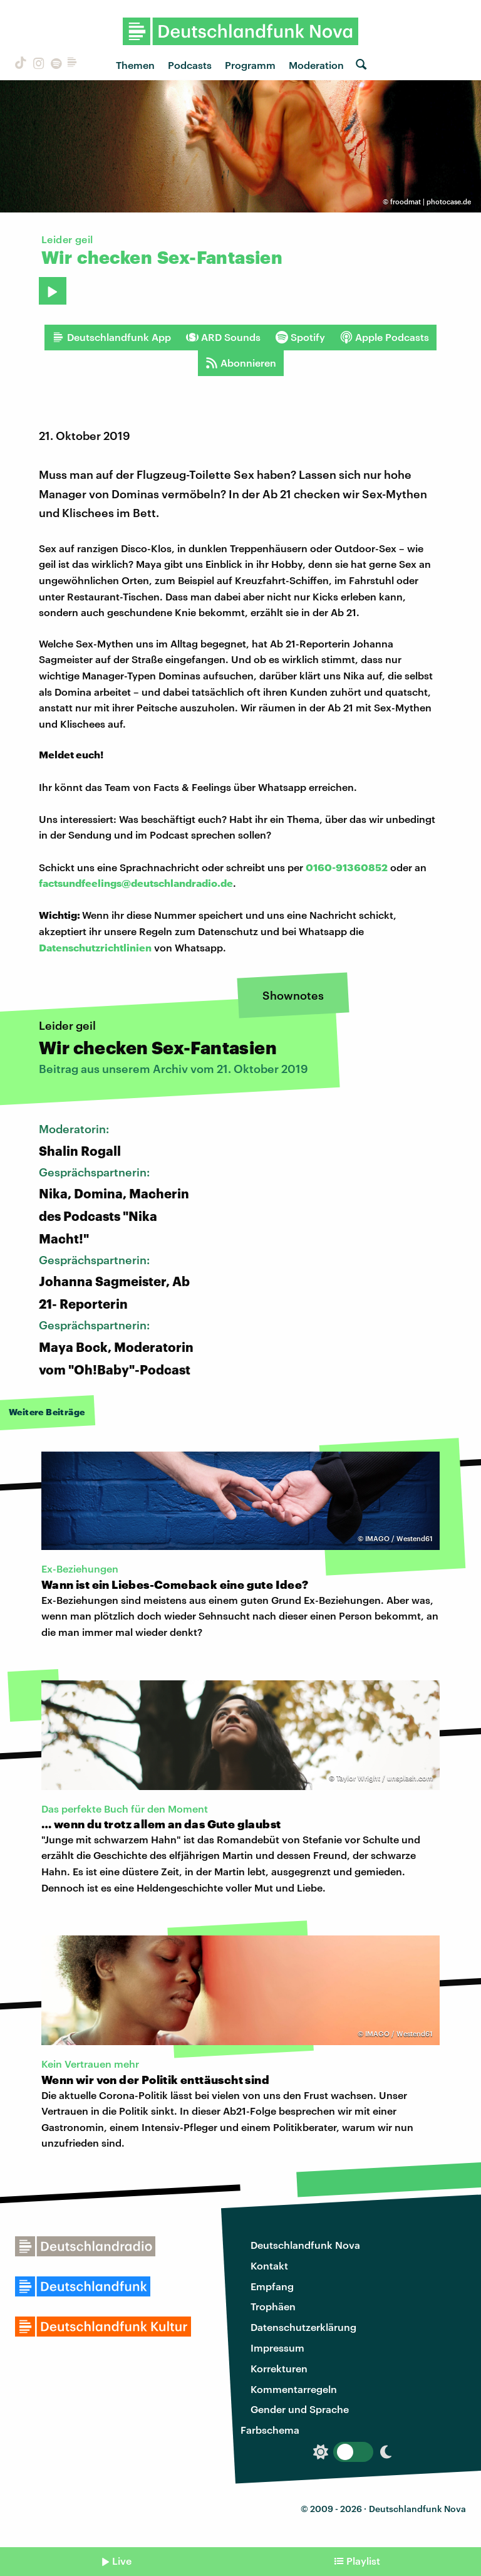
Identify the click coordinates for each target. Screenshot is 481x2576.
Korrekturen (279, 2368)
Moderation (316, 65)
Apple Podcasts (384, 337)
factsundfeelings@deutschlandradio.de (136, 883)
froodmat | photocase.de (430, 201)
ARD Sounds (223, 337)
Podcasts (190, 65)
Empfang (272, 2286)
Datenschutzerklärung (303, 2327)
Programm (250, 65)
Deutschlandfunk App (111, 337)
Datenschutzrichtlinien (95, 947)
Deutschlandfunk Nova (305, 2245)
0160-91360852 (347, 867)
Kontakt (269, 2265)
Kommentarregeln (294, 2389)
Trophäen (273, 2306)
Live (122, 2561)
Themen (135, 65)
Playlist (363, 2561)
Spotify (300, 337)
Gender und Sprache (300, 2409)
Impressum (277, 2347)
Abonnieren (240, 363)
